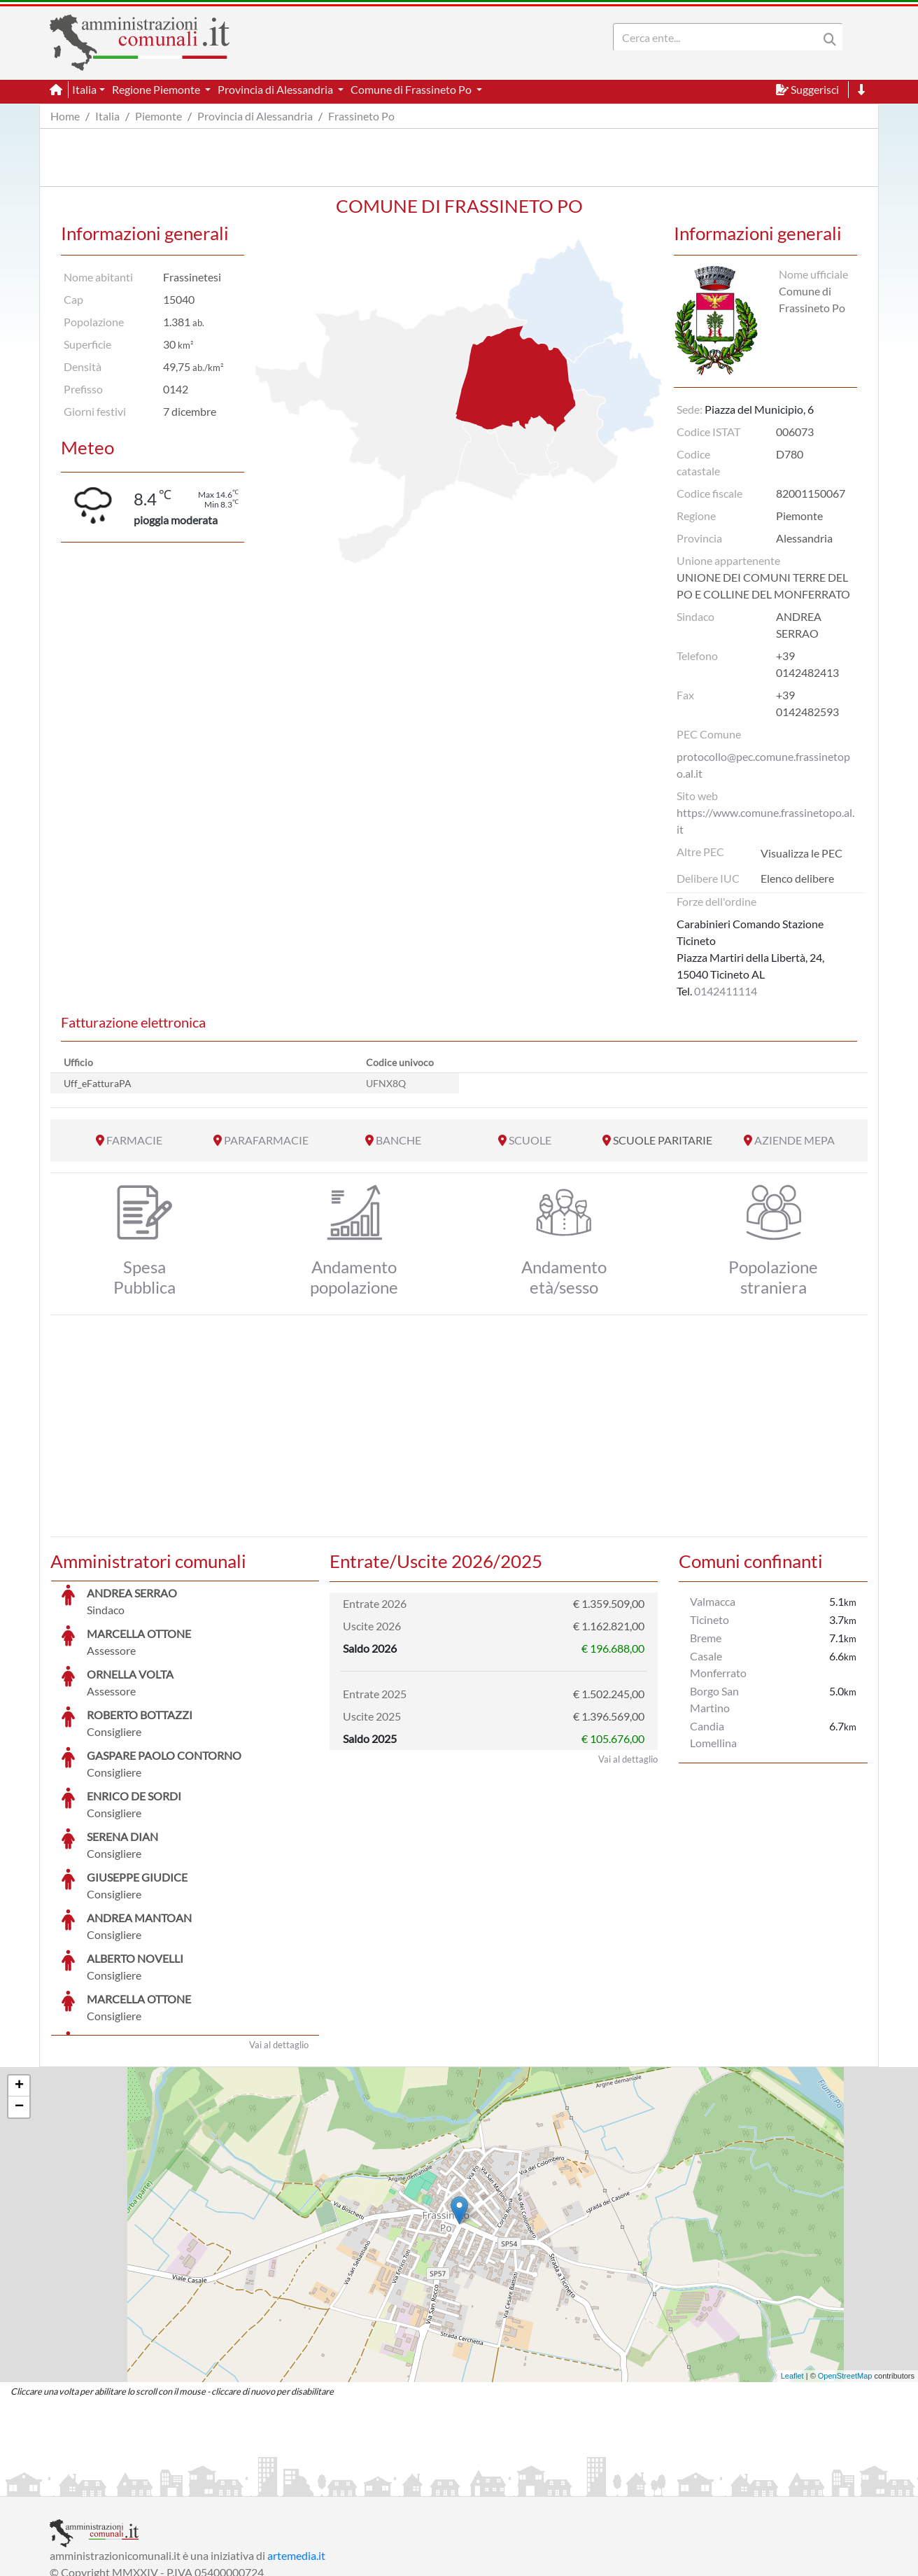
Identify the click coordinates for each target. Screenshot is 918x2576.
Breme (705, 1637)
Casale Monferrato (718, 1664)
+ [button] (19, 1980)
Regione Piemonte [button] (157, 89)
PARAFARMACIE (266, 1140)
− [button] (19, 2001)
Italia (107, 115)
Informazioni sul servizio (108, 2484)
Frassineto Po (361, 115)
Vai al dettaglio (279, 1939)
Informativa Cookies (325, 2484)
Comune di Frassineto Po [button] (412, 89)
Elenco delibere (797, 878)
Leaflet (792, 2271)
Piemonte (158, 115)
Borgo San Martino (714, 1699)
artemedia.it (296, 2450)
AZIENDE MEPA (794, 1140)
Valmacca (712, 1601)
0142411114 (725, 990)
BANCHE (398, 1140)
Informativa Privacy (221, 2484)
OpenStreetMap (845, 2271)
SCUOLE (530, 1140)
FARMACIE (134, 1140)
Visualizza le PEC (801, 853)
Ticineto (709, 1619)
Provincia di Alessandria (255, 115)
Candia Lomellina (713, 1734)
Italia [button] (84, 89)
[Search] (719, 37)
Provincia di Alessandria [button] (276, 89)
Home (65, 115)
